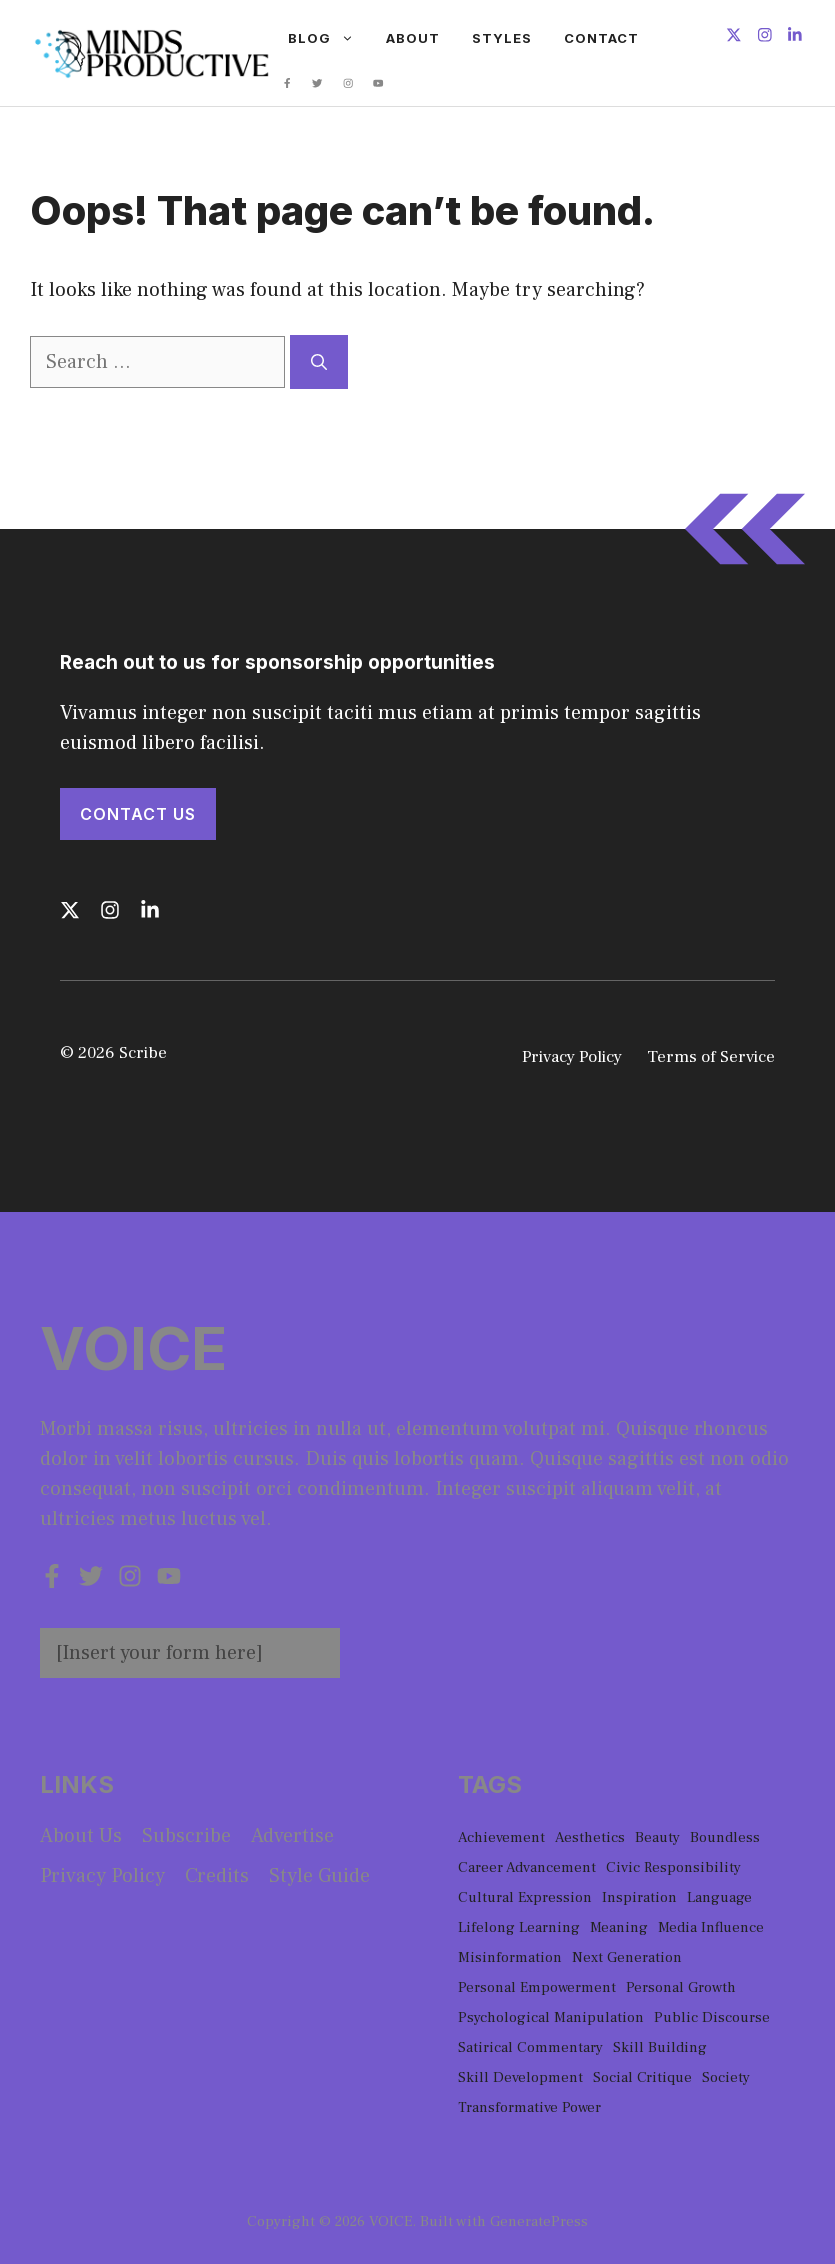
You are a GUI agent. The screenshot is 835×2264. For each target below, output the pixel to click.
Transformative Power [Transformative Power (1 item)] (529, 2107)
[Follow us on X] (734, 37)
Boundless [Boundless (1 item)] (725, 1837)
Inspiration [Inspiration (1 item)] (639, 1897)
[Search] (319, 362)
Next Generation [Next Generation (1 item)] (627, 1957)
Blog (329, 38)
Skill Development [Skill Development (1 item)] (520, 2077)
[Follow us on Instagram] (765, 37)
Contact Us (138, 814)
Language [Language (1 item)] (719, 1897)
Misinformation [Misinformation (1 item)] (510, 1957)
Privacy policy (102, 1876)
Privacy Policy (572, 1057)
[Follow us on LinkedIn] (795, 37)
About (413, 38)
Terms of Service (711, 1057)
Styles (502, 38)
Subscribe (186, 1836)
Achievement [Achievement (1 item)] (501, 1837)
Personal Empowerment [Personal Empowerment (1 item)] (537, 1987)
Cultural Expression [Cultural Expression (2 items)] (525, 1897)
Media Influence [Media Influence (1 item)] (711, 1927)
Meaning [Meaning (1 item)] (619, 1927)
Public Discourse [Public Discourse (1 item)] (712, 2017)
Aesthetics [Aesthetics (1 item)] (590, 1837)
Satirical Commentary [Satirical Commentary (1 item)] (530, 2047)
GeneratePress (539, 2221)
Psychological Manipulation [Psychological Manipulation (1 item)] (551, 2017)
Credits (217, 1876)
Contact (601, 38)
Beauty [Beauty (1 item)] (657, 1837)
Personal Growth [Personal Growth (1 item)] (681, 1987)
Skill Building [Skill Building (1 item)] (660, 2047)
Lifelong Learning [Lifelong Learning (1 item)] (519, 1927)
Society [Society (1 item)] (726, 2077)
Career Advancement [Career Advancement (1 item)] (527, 1867)
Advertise (292, 1836)
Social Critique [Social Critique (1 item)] (642, 2077)
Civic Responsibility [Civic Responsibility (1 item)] (673, 1867)
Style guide (319, 1876)
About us (81, 1836)
